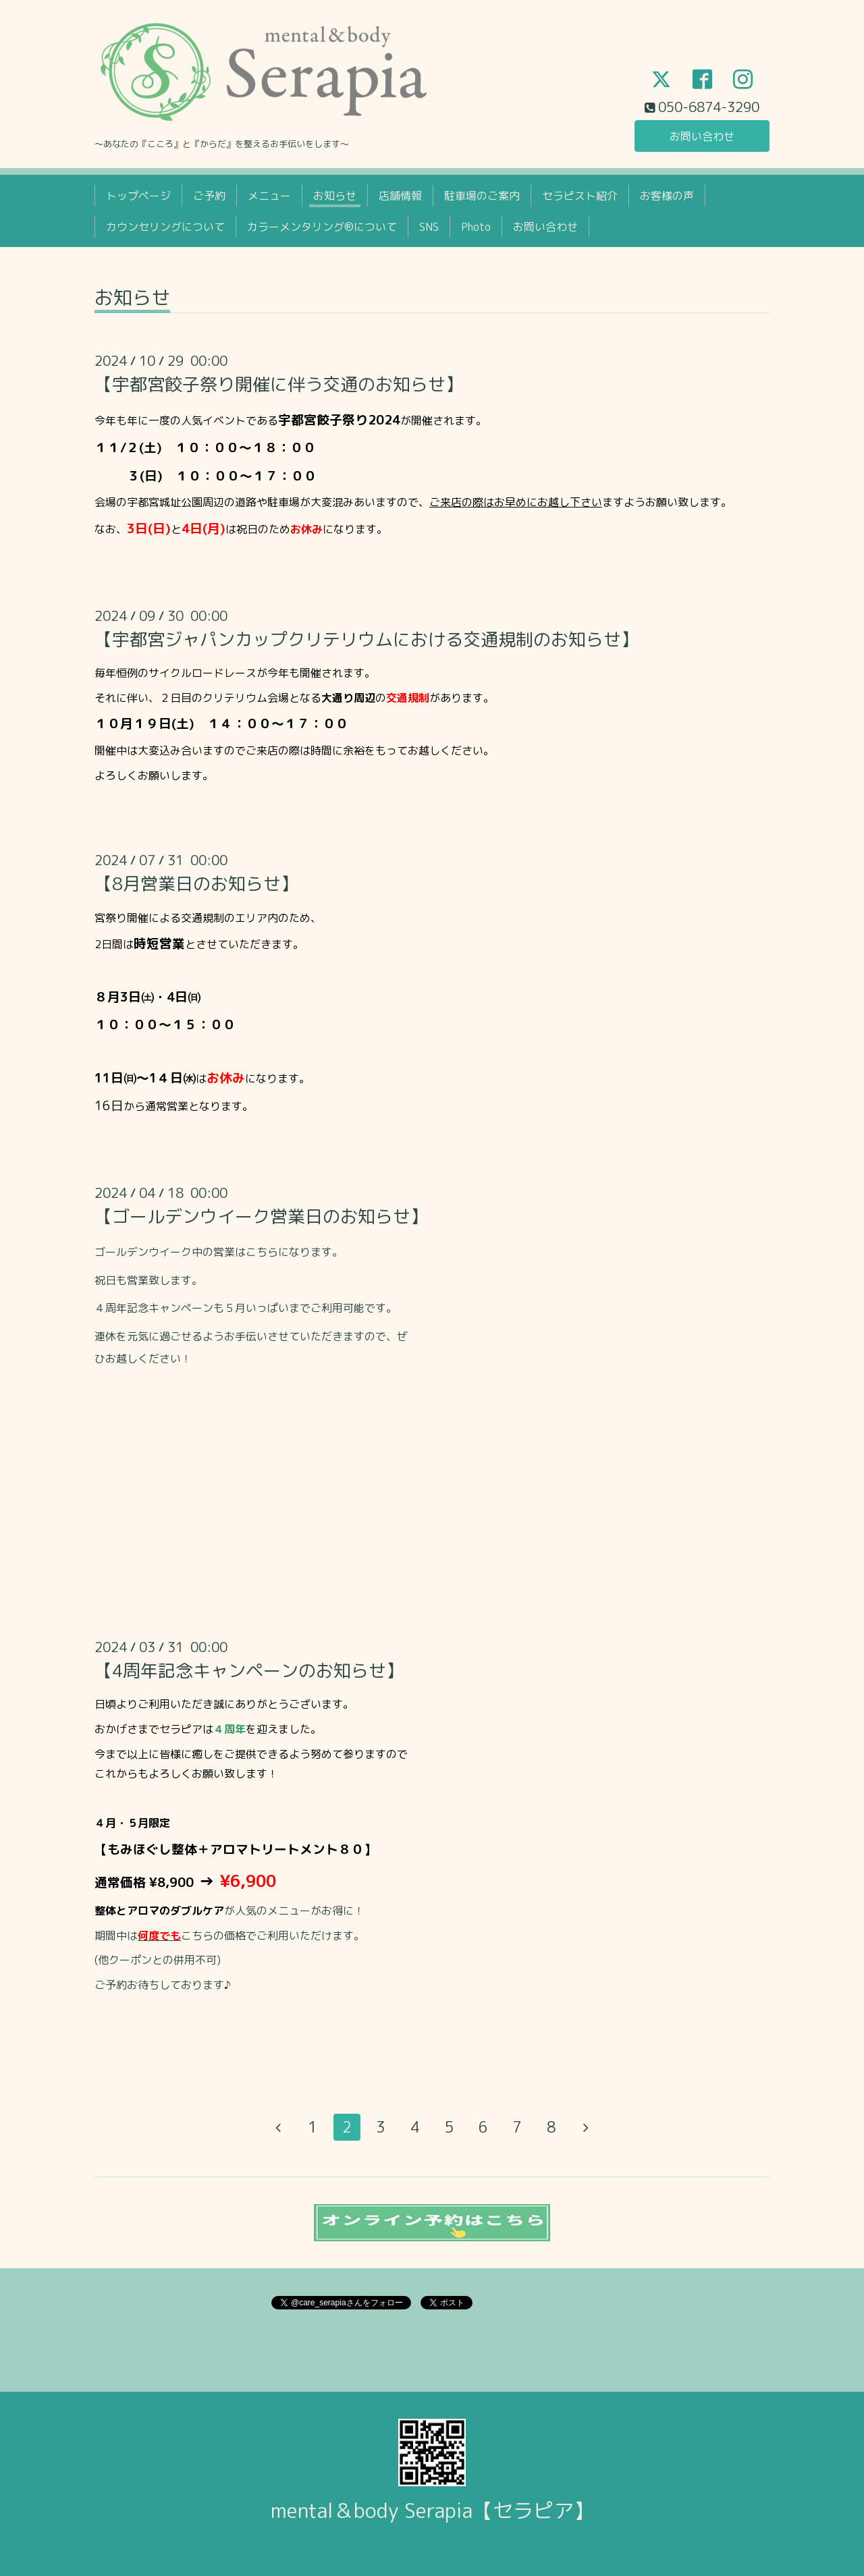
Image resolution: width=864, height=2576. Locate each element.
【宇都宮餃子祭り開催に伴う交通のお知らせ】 (278, 384)
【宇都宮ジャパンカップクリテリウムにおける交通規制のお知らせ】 (366, 639)
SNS (429, 226)
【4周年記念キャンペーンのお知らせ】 (249, 1670)
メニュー (269, 195)
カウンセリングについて (165, 226)
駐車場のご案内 (482, 195)
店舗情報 (400, 195)
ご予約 (209, 195)
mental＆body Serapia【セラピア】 (432, 2510)
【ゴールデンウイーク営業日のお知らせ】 (261, 1216)
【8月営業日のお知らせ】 (196, 883)
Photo (476, 226)
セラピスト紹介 (580, 195)
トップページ (138, 195)
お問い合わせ (702, 136)
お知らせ (334, 195)
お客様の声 (667, 195)
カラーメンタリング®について (322, 226)
